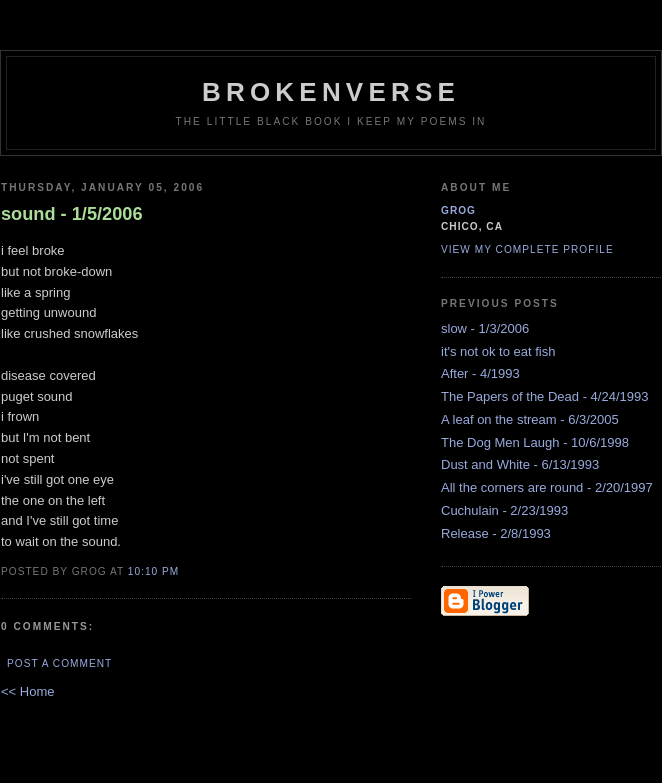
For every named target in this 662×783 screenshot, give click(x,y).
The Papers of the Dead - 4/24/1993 (544, 396)
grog (458, 210)
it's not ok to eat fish (498, 351)
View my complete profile (527, 249)
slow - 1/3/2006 (485, 328)
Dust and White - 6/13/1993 (520, 464)
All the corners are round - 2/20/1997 (547, 487)
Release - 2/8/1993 (496, 533)
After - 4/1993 (480, 373)
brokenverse (331, 92)
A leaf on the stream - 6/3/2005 (530, 419)
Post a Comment (59, 663)
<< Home (27, 691)
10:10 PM (153, 571)
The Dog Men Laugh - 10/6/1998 (535, 442)
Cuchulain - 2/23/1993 (504, 510)
